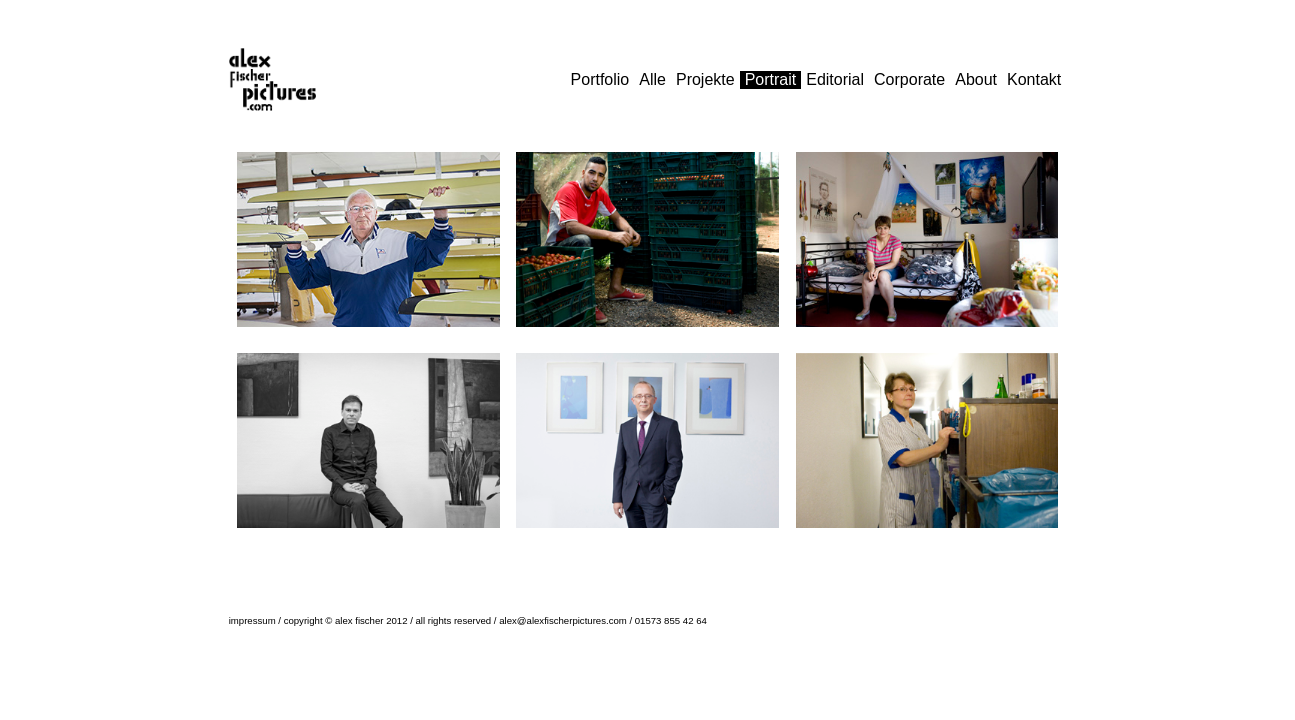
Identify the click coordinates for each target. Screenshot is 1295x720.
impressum (252, 620)
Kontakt (1034, 79)
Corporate (909, 79)
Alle (652, 79)
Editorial (835, 79)
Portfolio (600, 79)
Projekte (705, 79)
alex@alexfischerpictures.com (563, 620)
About (976, 79)
